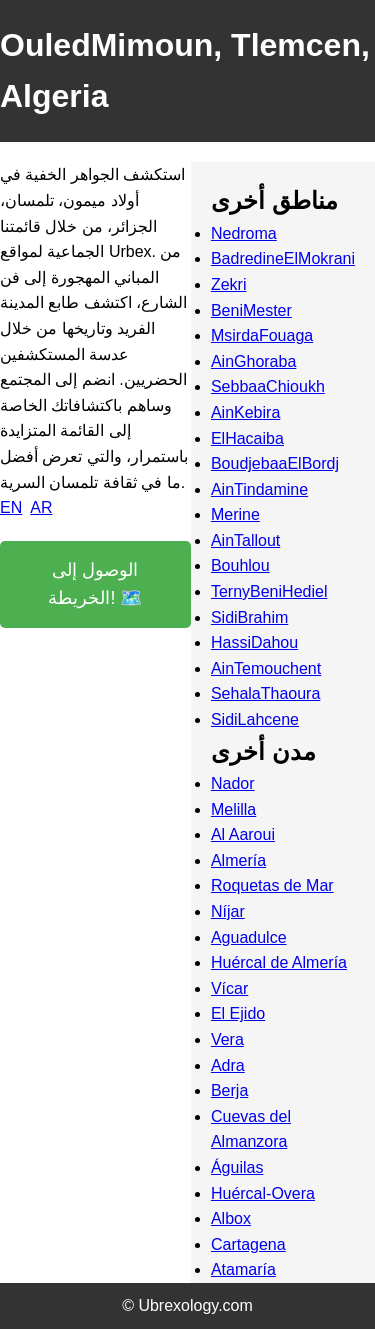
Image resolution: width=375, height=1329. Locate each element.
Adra (228, 1065)
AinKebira (245, 412)
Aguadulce (249, 937)
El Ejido (238, 1013)
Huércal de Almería (279, 962)
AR (41, 507)
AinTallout (245, 540)
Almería (238, 860)
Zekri (229, 284)
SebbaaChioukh (268, 386)
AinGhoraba (253, 361)
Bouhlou (240, 565)
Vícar (229, 988)
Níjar (228, 911)
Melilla (233, 809)
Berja (229, 1090)
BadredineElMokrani (283, 258)
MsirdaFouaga (262, 335)
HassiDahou (254, 642)
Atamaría (243, 1269)
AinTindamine (259, 489)
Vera (227, 1039)
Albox (231, 1218)
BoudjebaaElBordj (275, 463)
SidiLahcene (255, 719)
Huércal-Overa (263, 1193)
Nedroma (244, 233)
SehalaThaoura (265, 693)
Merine (235, 514)
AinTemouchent (266, 668)
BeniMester (251, 310)
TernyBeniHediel (269, 591)
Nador (233, 783)
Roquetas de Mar (272, 885)
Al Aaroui (243, 834)
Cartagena (248, 1244)
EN (11, 507)
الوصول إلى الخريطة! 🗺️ (95, 584)
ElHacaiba (247, 438)
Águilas (237, 1167)
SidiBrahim (249, 617)
